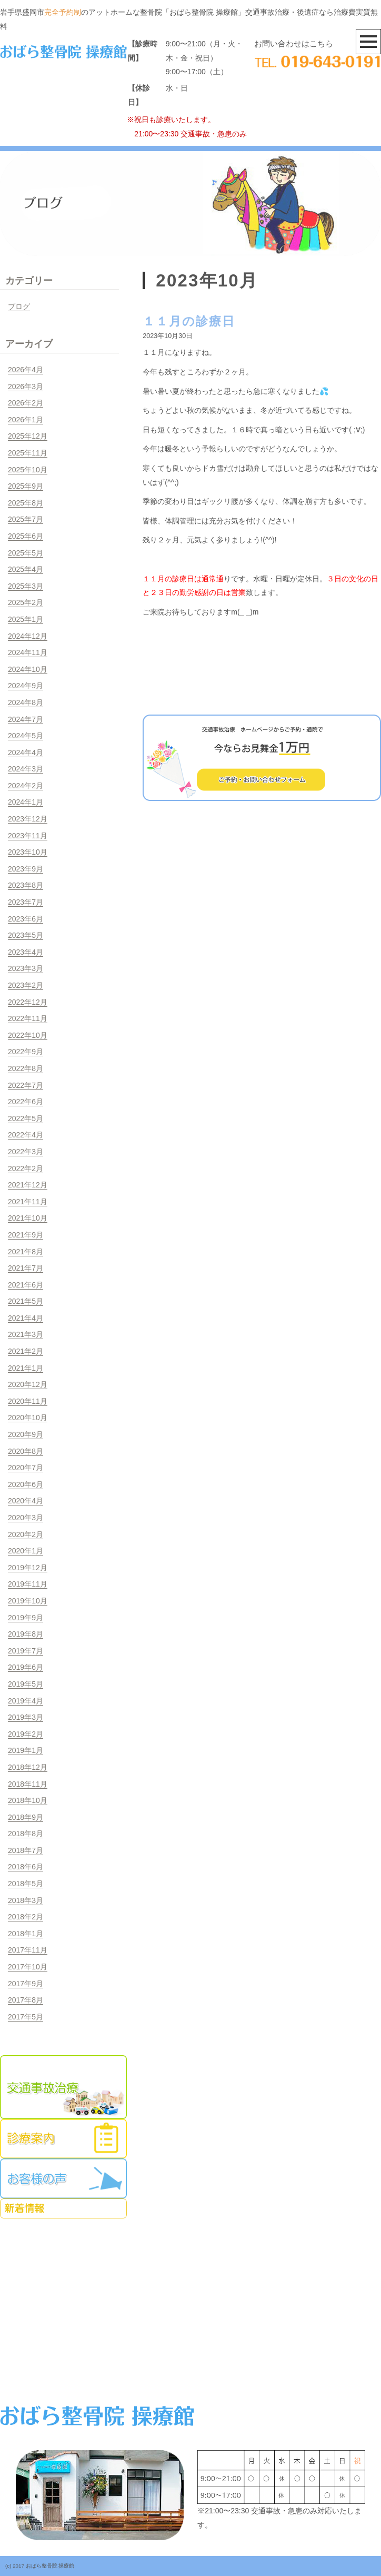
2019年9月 (25, 1617)
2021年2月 (25, 1351)
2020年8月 (25, 1451)
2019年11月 (27, 1584)
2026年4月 (25, 369)
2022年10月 (27, 1035)
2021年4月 (25, 1318)
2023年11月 (27, 835)
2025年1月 (25, 619)
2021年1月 (25, 1368)
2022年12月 (27, 1002)
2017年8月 (25, 2000)
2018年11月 (27, 1784)
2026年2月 (25, 403)
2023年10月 (27, 852)
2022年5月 (25, 1118)
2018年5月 (25, 1883)
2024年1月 (25, 802)
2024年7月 (25, 719)
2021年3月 (25, 1334)
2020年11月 (27, 1401)
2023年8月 (25, 885)
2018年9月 (25, 1817)
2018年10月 (27, 1800)
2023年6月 (25, 919)
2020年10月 (27, 1417)
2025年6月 (25, 536)
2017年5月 (25, 2017)
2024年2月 (25, 785)
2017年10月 (27, 1967)
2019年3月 (25, 1717)
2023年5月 (25, 935)
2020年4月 (25, 1501)
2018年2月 (25, 1917)
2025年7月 (25, 519)
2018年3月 (25, 1900)
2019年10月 (27, 1601)
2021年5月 (25, 1301)
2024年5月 (25, 735)
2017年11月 (27, 1950)
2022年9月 (25, 1051)
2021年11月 (27, 1201)
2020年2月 (25, 1534)
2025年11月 (27, 453)
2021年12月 (27, 1185)
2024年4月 (25, 752)
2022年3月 (25, 1151)
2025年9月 (25, 486)
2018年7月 (25, 1850)
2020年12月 (27, 1384)
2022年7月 (25, 1085)
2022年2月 (25, 1168)
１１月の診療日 (189, 321)
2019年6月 (25, 1667)
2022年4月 (25, 1135)
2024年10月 (27, 669)
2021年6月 (25, 1285)
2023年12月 (27, 819)
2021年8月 (25, 1251)
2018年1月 (25, 1933)
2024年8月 (25, 702)
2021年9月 (25, 1235)
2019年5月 (25, 1684)
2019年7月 (25, 1651)
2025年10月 (27, 469)
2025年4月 (25, 569)
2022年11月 (27, 1018)
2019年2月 (25, 1734)
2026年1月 (25, 419)
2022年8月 (25, 1068)
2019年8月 (25, 1634)
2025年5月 (25, 553)
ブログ (19, 306)
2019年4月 (25, 1701)
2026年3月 (25, 386)
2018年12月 (27, 1767)
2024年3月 (25, 769)
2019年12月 (27, 1567)
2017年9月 (25, 1983)
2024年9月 (25, 685)
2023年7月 (25, 902)
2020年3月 (25, 1517)
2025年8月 (25, 503)
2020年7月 (25, 1467)
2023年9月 (25, 869)
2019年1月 (25, 1750)
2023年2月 (25, 985)
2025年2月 (25, 602)
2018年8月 (25, 1833)
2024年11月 (27, 652)
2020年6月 (25, 1484)
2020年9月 (25, 1434)
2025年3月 (25, 586)
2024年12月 (27, 636)
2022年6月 (25, 1101)
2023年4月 (25, 952)
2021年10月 (27, 1218)
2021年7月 (25, 1268)
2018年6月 (25, 1866)
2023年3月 (25, 968)
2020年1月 (25, 1551)
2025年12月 (27, 436)
